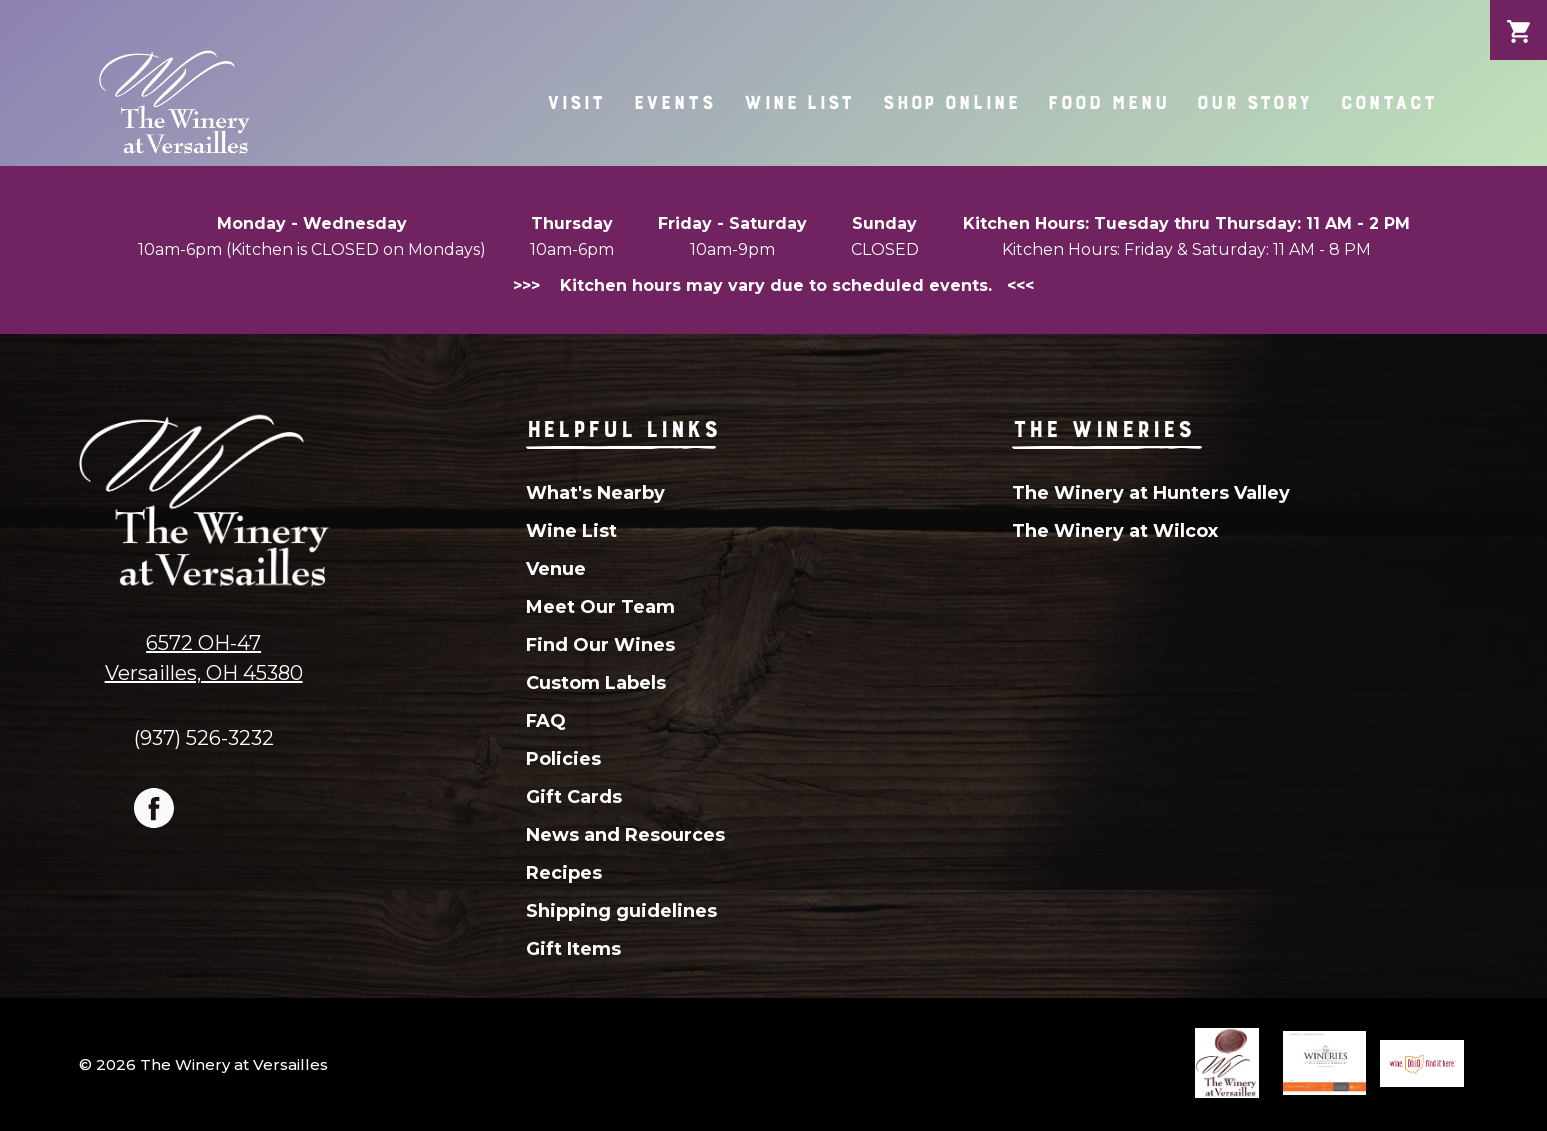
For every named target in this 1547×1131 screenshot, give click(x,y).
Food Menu (1107, 102)
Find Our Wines (600, 645)
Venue (556, 569)
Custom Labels (596, 683)
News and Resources (625, 835)
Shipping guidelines (621, 911)
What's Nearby (595, 493)
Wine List (798, 102)
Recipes (564, 873)
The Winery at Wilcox (1115, 531)
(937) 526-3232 (204, 737)
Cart (1518, 16)
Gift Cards (574, 797)
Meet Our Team (600, 607)
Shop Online (951, 102)
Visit (575, 102)
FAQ (546, 721)
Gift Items (573, 949)
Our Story (1254, 102)
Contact (1388, 102)
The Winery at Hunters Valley (1151, 493)
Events (674, 102)
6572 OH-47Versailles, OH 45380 (204, 658)
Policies (563, 759)
